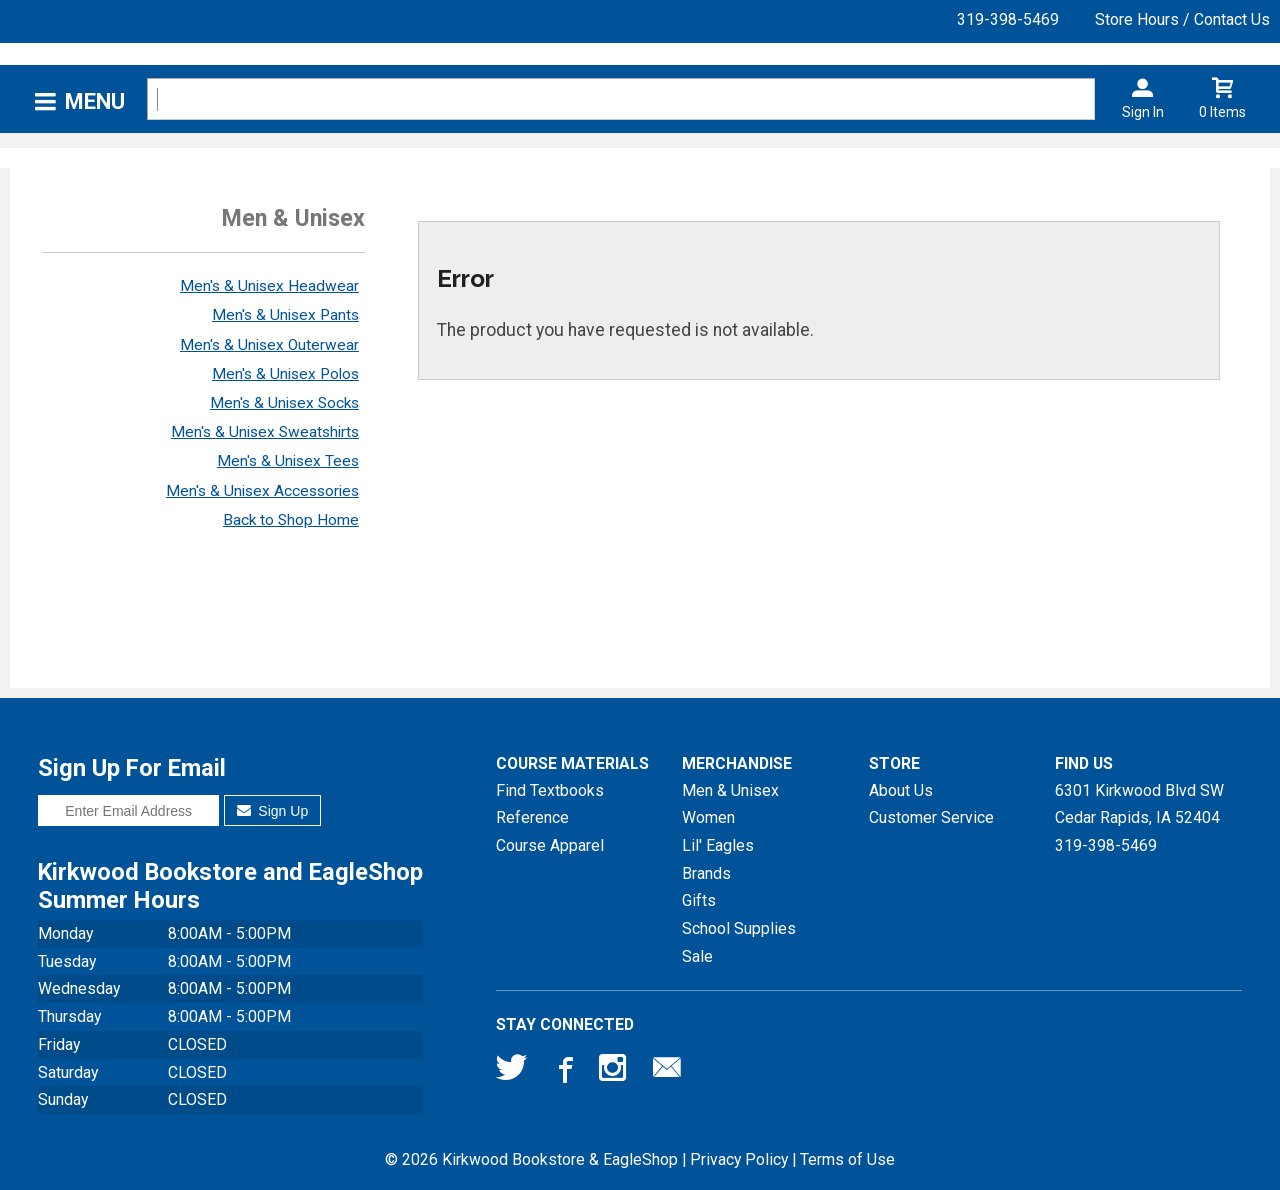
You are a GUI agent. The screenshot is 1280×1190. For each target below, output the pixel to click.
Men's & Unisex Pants (285, 315)
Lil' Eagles (718, 845)
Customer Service (931, 817)
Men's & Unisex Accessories (262, 491)
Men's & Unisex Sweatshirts (265, 432)
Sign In (1143, 112)
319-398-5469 (1008, 19)
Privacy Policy (739, 1159)
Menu (95, 101)
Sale (697, 956)
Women (708, 817)
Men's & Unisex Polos (285, 374)
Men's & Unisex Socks (284, 403)
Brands (706, 873)
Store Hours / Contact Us (1182, 19)
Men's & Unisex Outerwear (269, 345)
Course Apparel (550, 845)
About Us (901, 790)
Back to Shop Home (291, 520)
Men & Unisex (730, 790)
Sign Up (272, 811)
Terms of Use (847, 1159)
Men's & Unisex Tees (288, 461)
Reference (532, 817)
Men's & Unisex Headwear (269, 286)
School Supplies (739, 928)
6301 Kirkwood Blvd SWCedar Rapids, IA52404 (1139, 804)
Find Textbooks (550, 790)
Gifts (699, 900)
